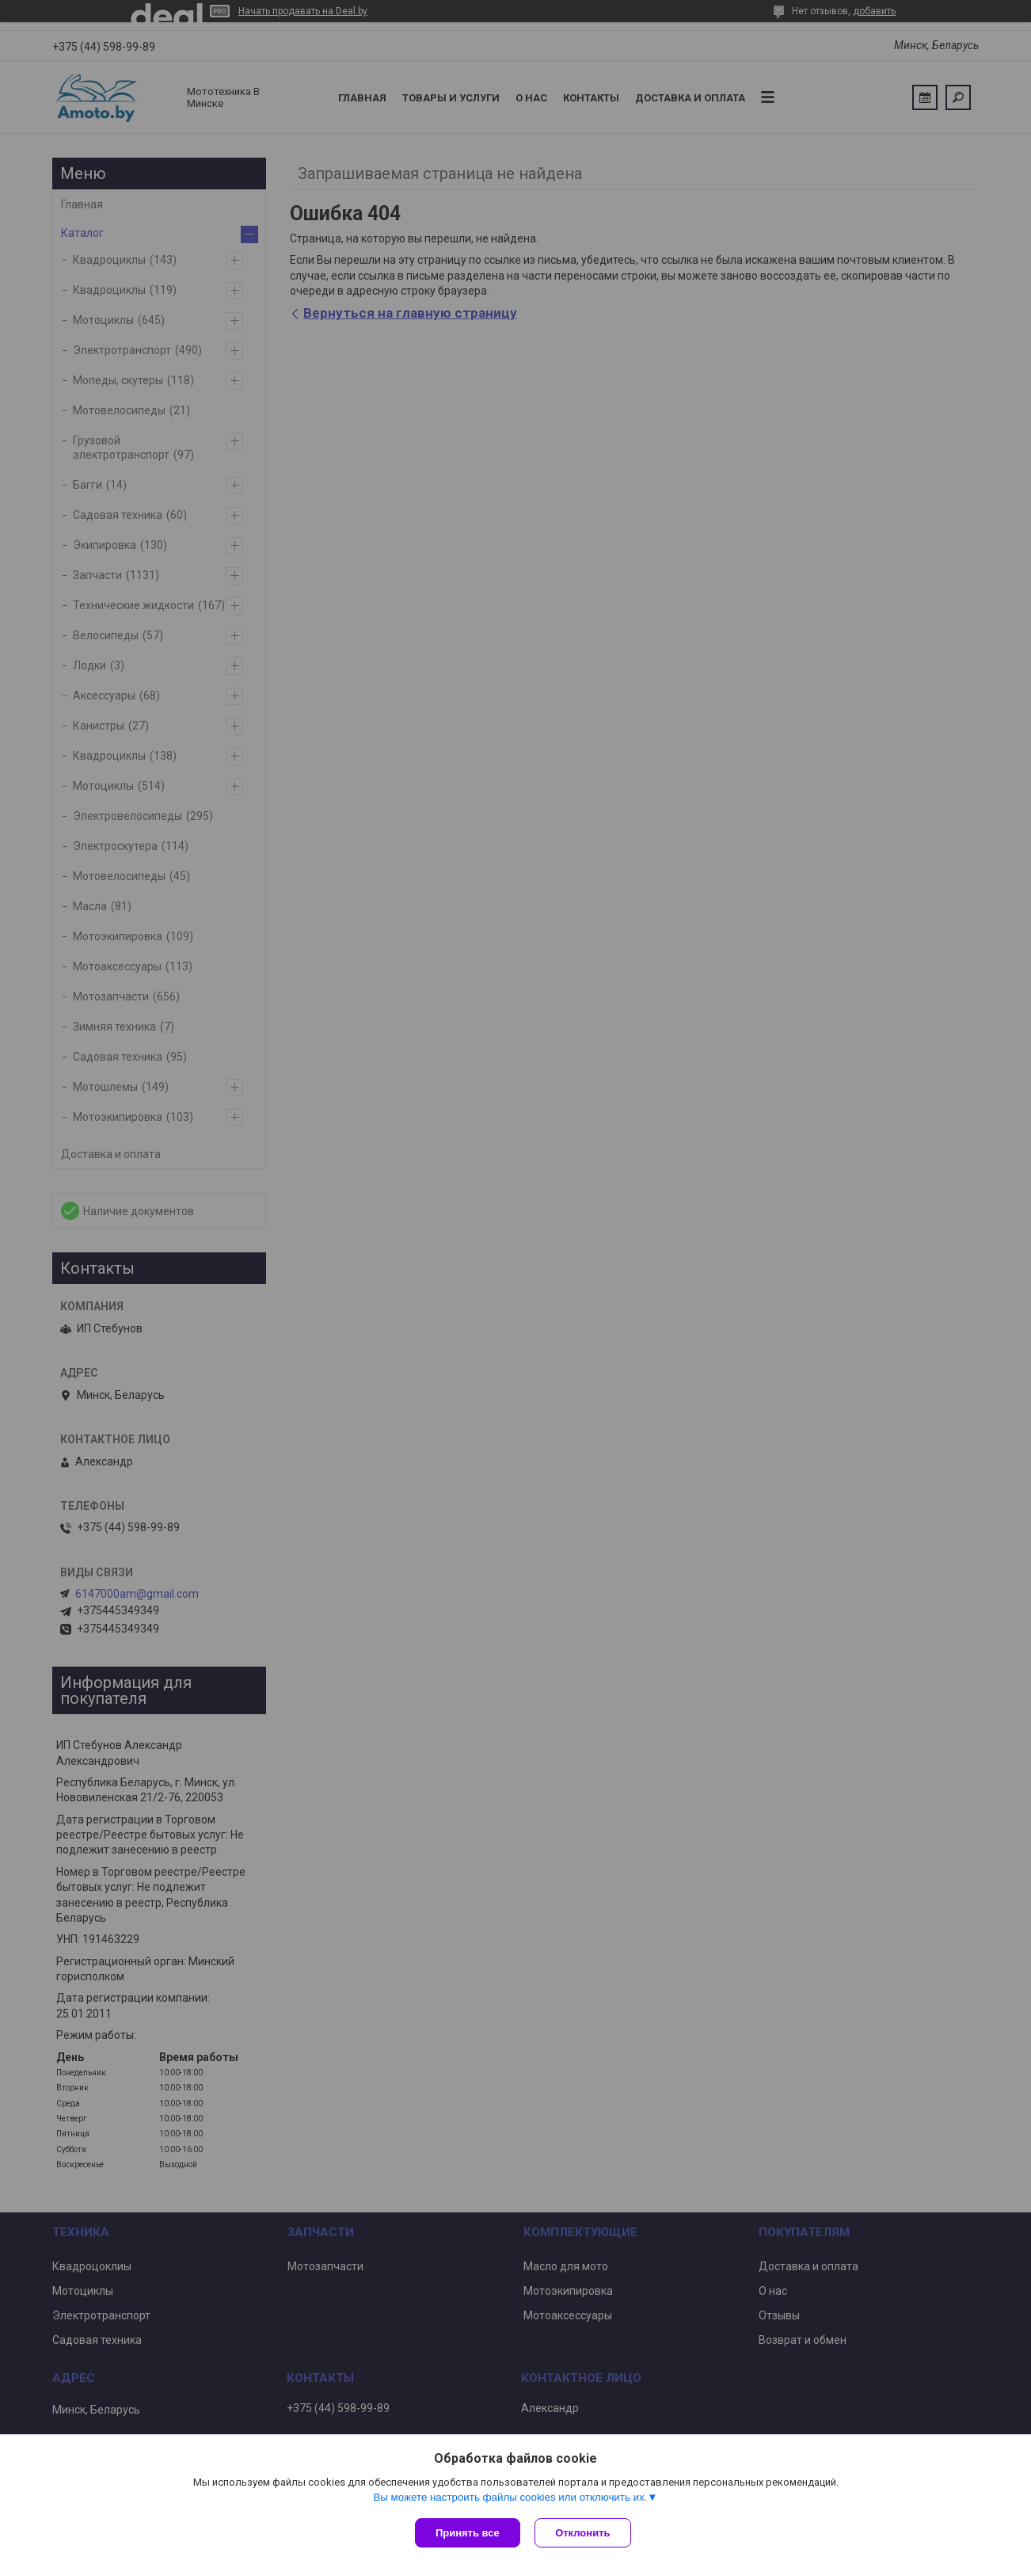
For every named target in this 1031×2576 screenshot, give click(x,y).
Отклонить (584, 2533)
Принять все (468, 2533)
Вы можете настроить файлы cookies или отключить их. (510, 2498)
